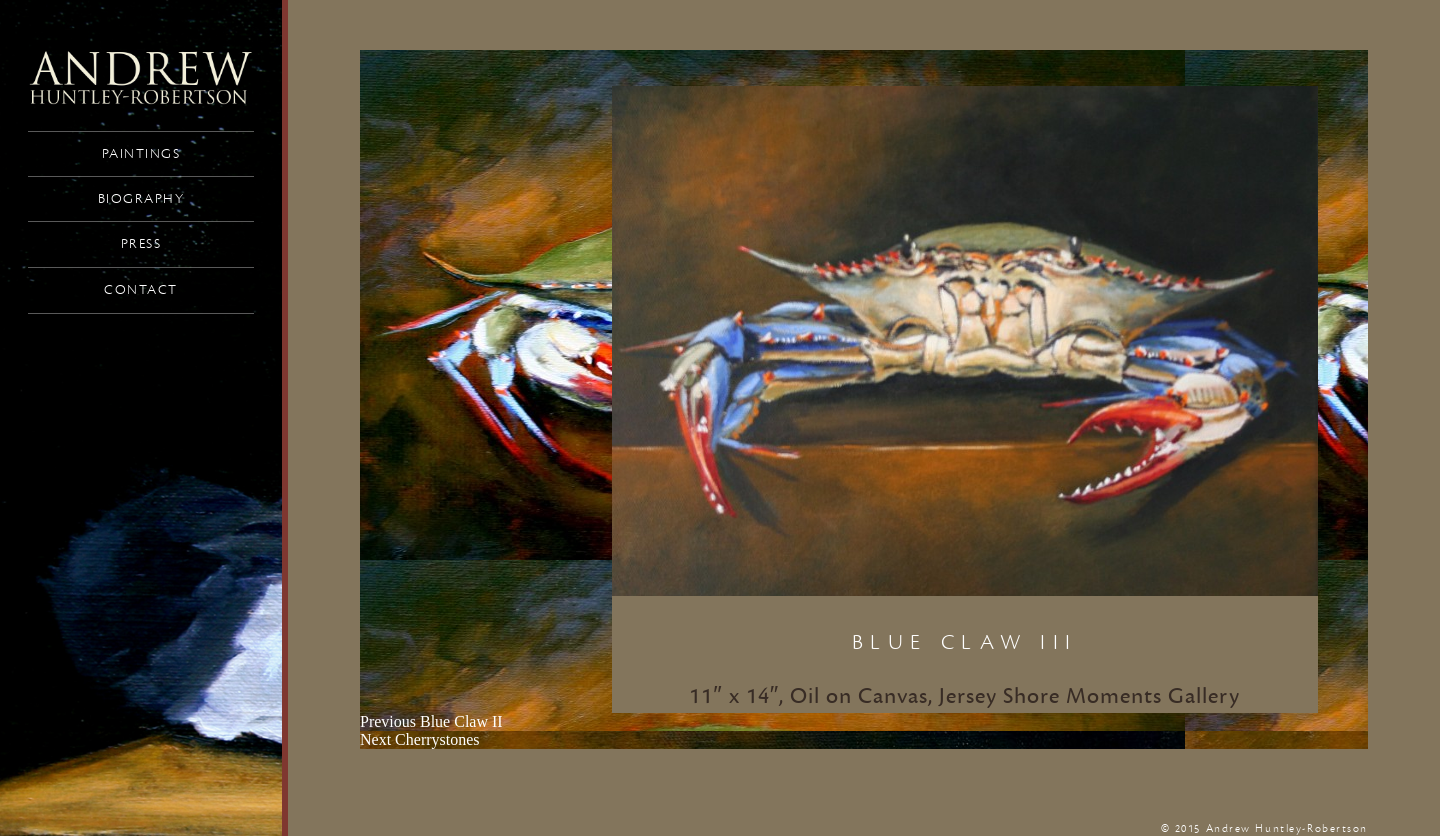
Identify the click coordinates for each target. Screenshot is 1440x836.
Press (141, 244)
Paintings (141, 154)
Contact (141, 290)
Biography (141, 199)
